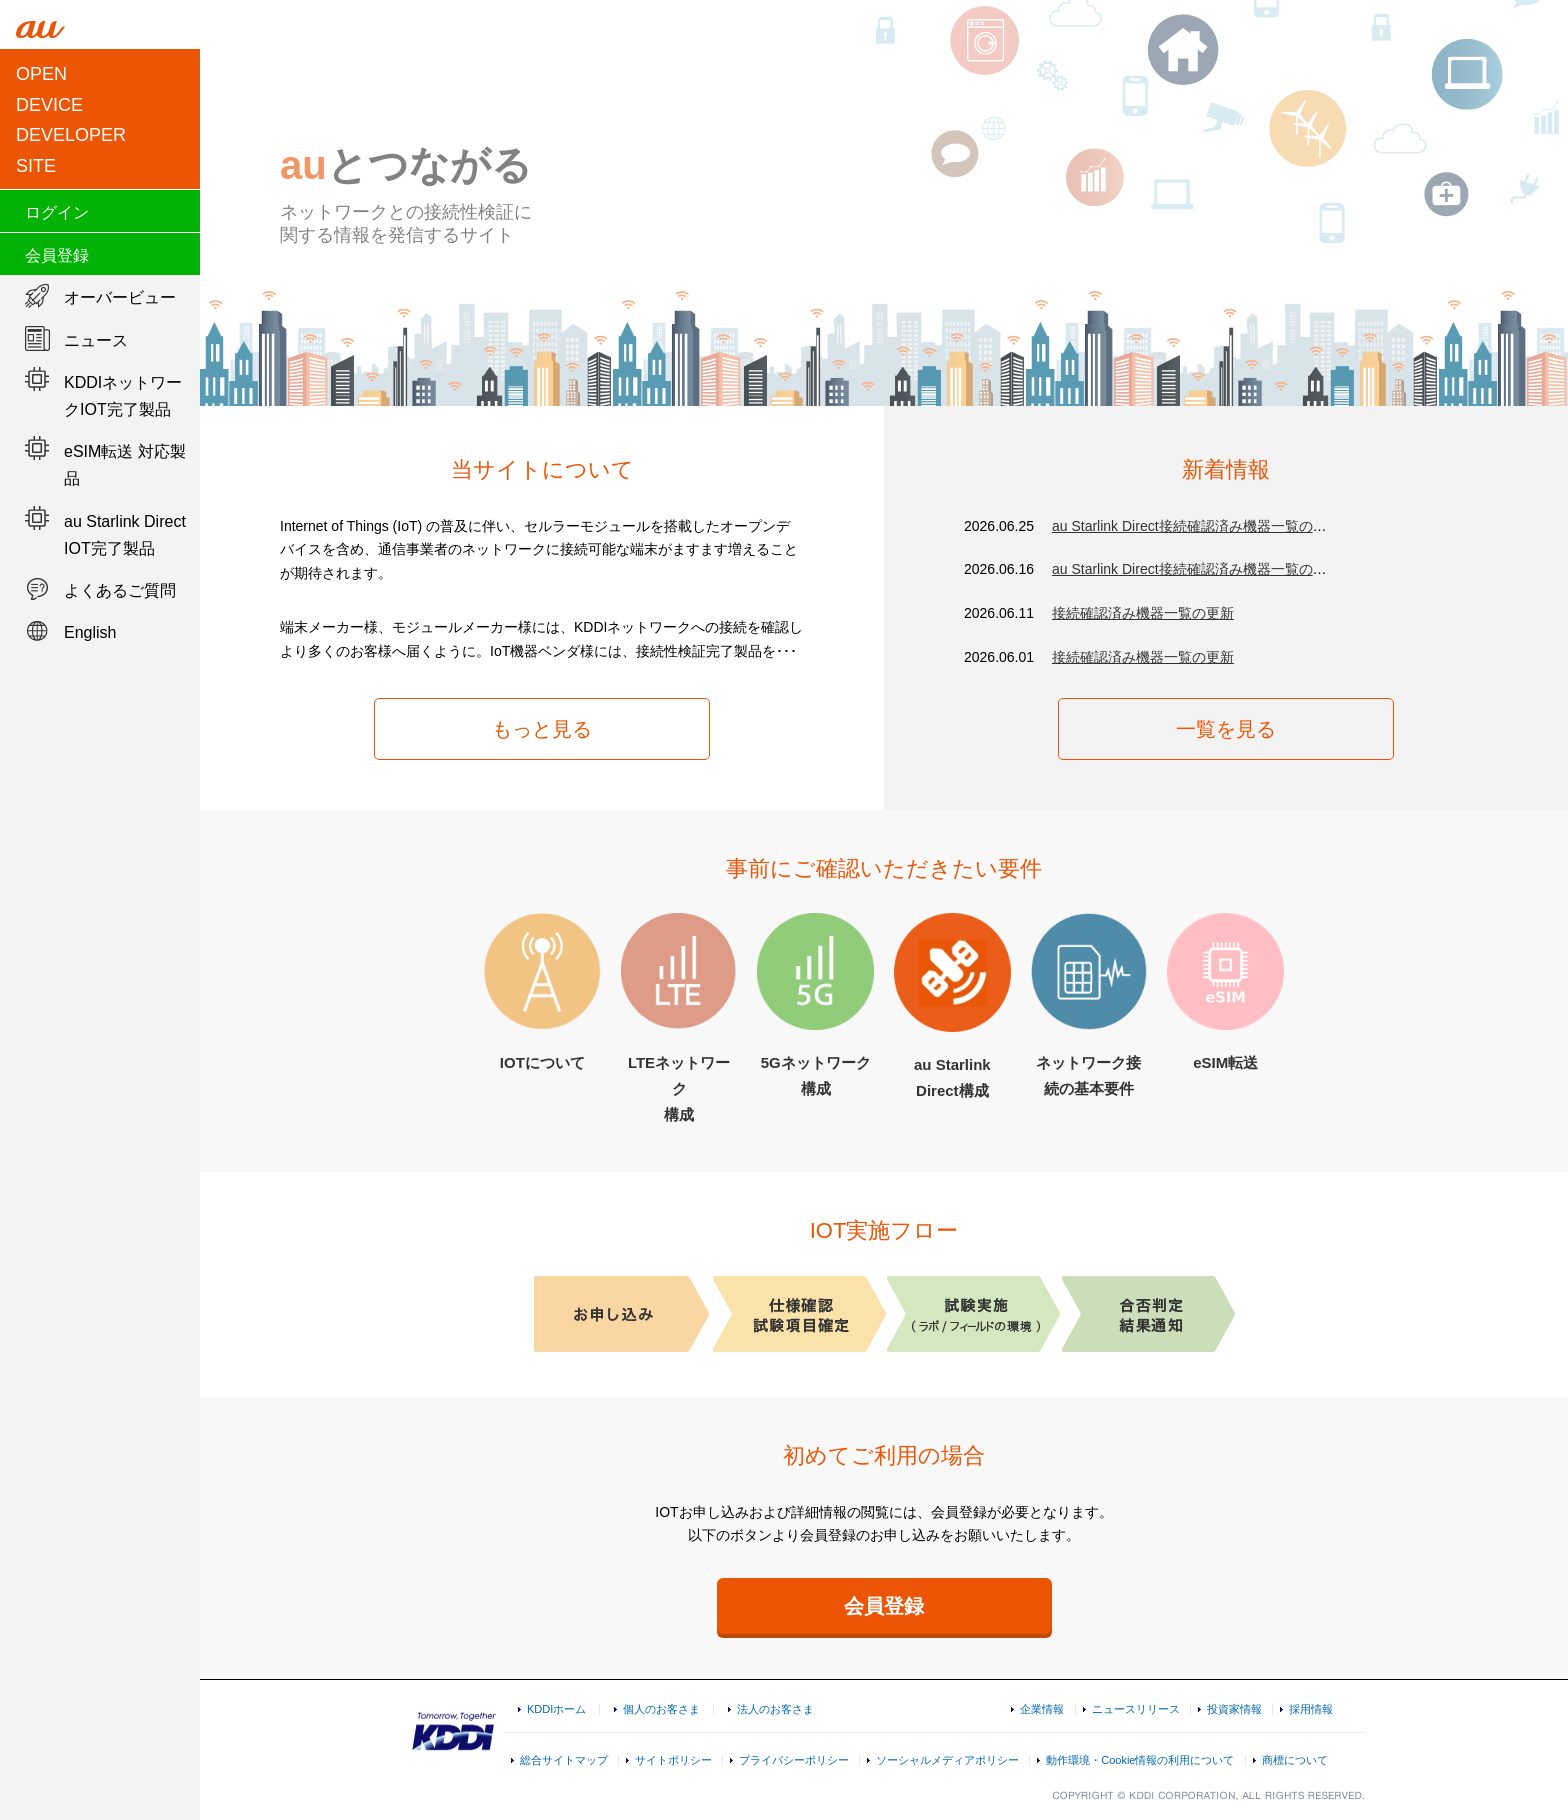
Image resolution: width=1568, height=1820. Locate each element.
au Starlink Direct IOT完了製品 (125, 535)
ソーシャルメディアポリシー (947, 1760)
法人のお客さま (775, 1709)
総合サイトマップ (564, 1760)
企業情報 (1042, 1709)
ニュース (96, 340)
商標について (1295, 1760)
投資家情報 (1234, 1709)
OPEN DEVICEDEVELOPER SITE (71, 120)
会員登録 (57, 255)
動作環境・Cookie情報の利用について (1140, 1760)
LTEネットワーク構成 (679, 1017)
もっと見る (542, 729)
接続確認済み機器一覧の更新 (1143, 613)
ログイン (57, 212)
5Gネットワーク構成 (815, 1004)
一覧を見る (1226, 729)
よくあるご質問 (120, 590)
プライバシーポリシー (794, 1760)
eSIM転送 (1225, 992)
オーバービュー (120, 297)
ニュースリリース (1136, 1709)
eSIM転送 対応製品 (125, 465)
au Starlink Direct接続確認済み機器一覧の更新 (1196, 526)
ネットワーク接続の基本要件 (1089, 1004)
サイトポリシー (673, 1760)
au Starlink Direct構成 (952, 1006)
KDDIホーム (556, 1709)
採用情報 (1311, 1709)
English (90, 632)
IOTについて (542, 992)
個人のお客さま (661, 1709)
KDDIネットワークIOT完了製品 (123, 396)
